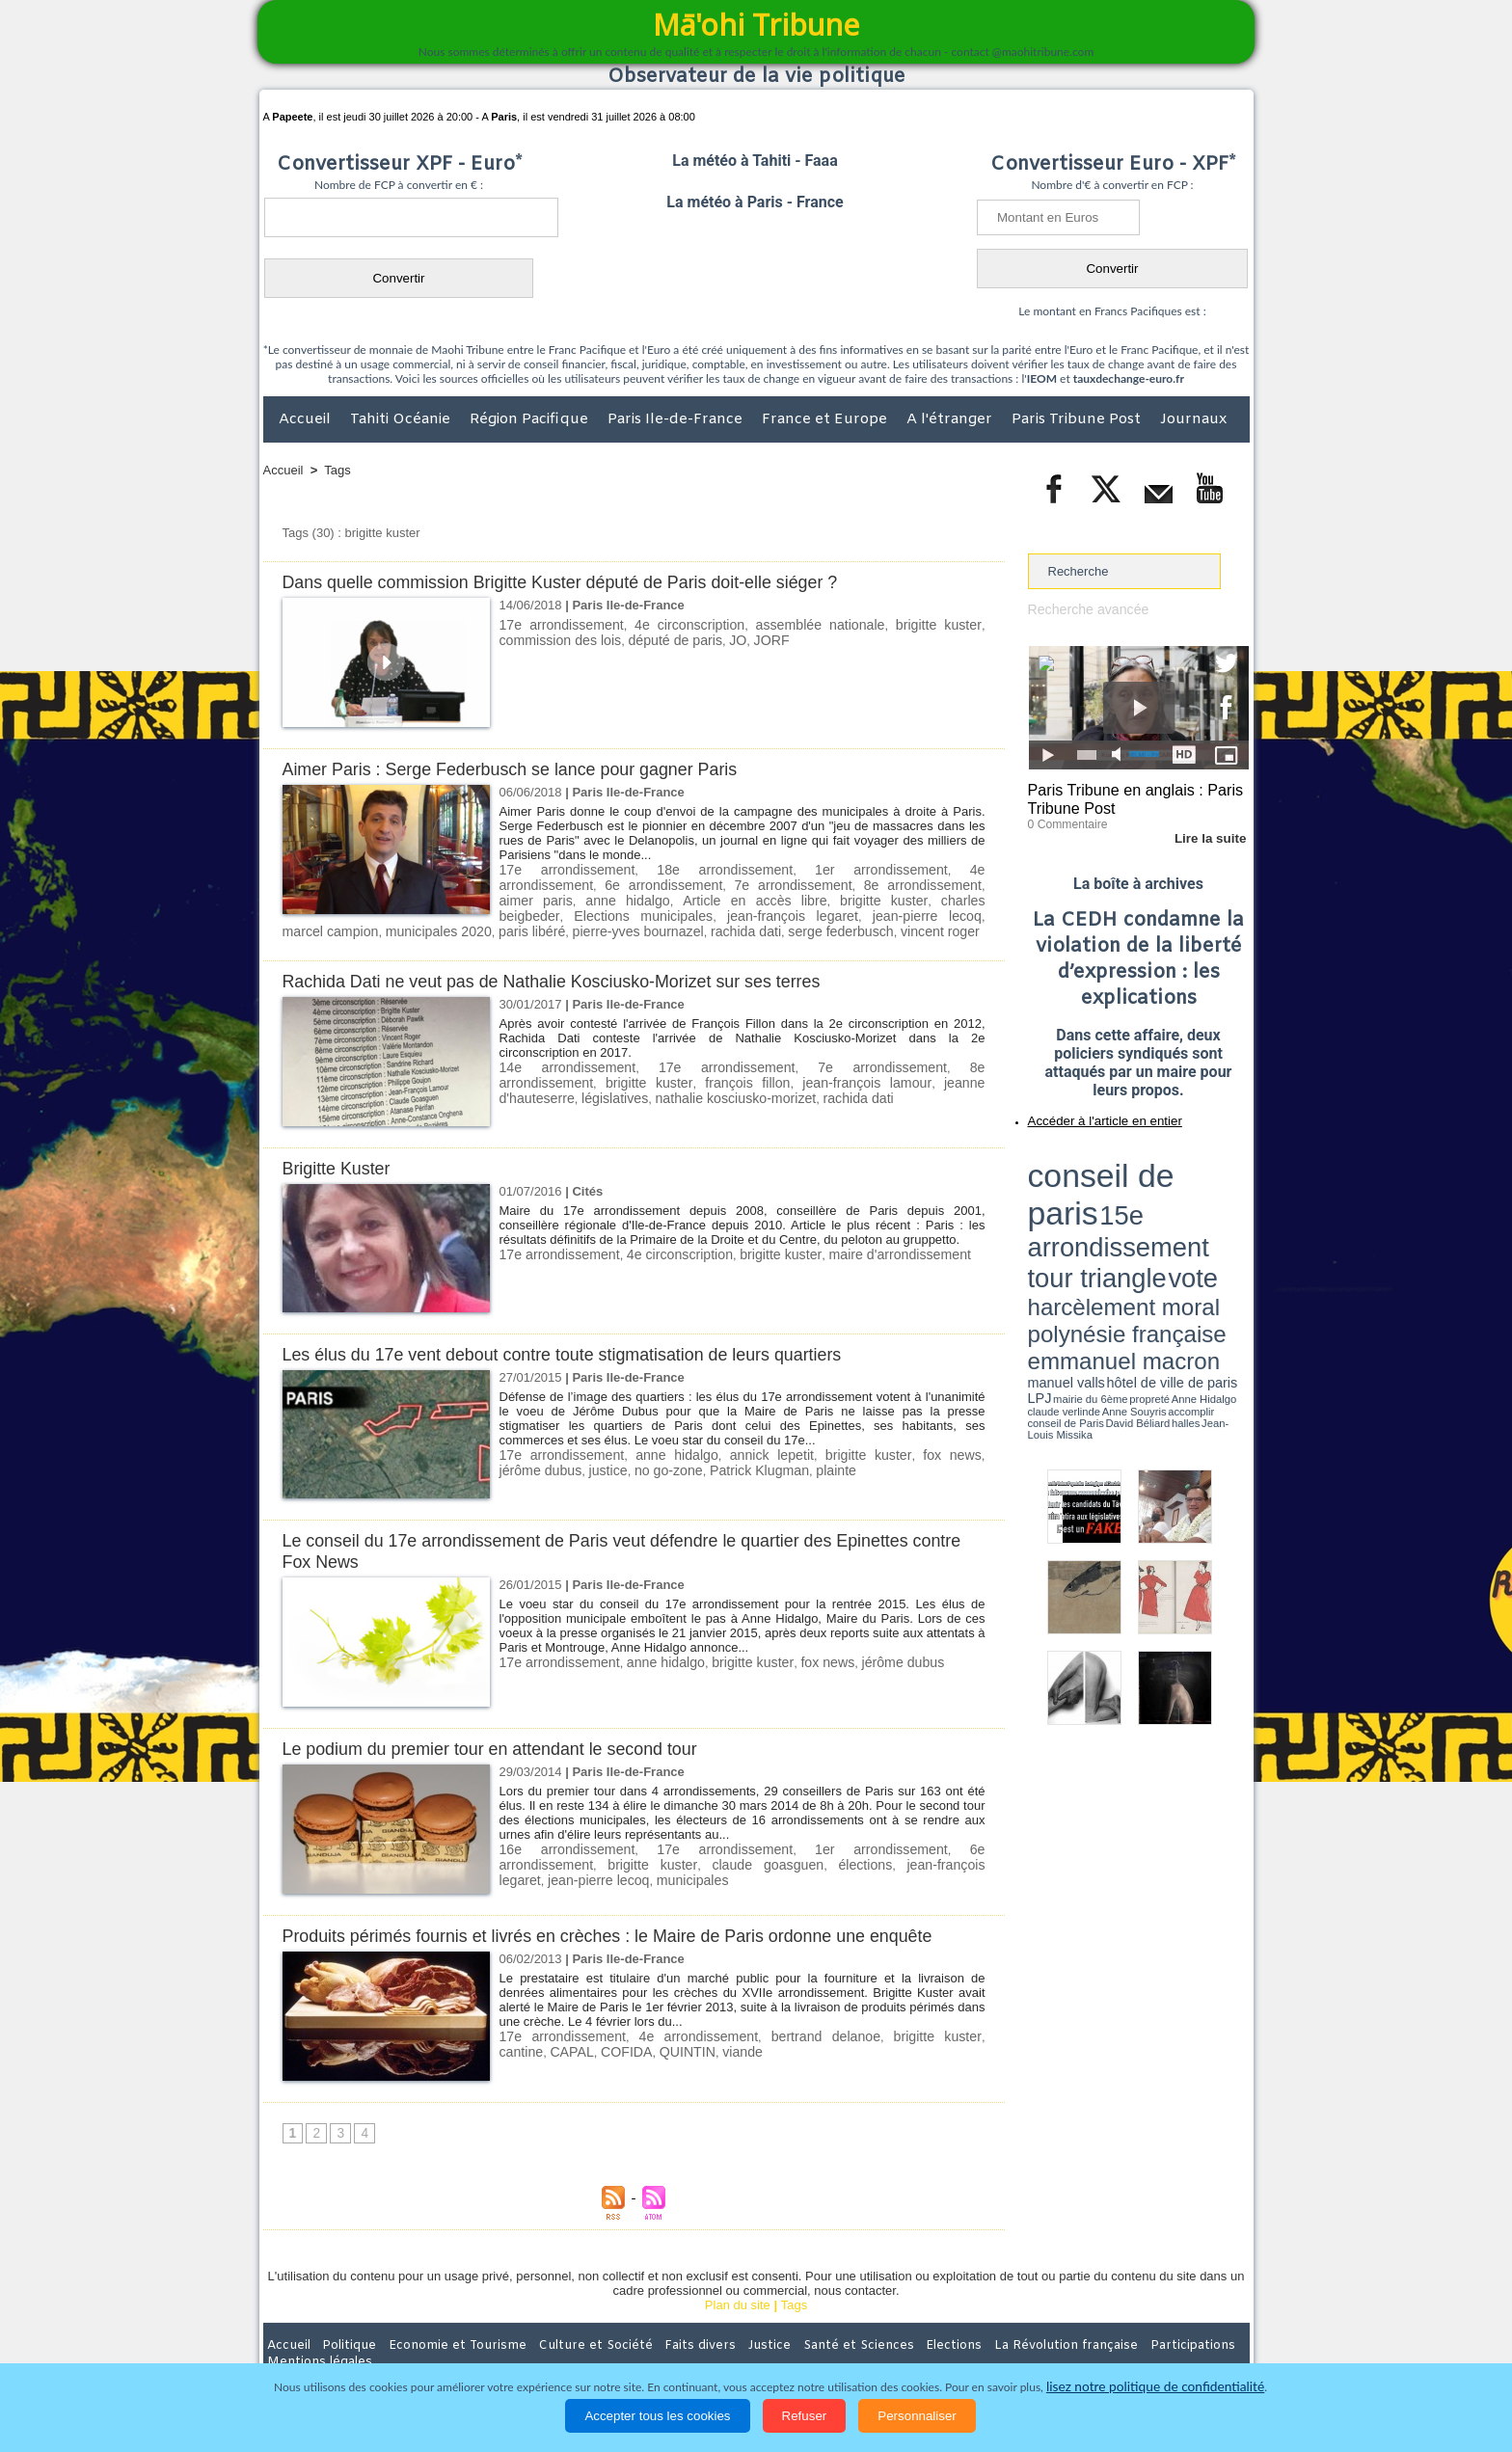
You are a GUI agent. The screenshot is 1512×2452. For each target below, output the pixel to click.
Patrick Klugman (698, 1464)
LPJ (1034, 1217)
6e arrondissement (928, 1844)
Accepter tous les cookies (657, 2416)
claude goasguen (637, 1858)
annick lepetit (747, 1449)
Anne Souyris (1200, 1218)
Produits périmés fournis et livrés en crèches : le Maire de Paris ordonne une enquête (629, 1931)
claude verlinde (1162, 1218)
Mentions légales (1196, 2340)
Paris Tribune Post (1078, 419)
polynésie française (1185, 1191)
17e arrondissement (559, 624)
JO (720, 639)
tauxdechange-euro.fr (1128, 378)
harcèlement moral (1079, 1191)
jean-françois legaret (815, 1858)
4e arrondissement (909, 869)
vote (1215, 1176)
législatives (951, 1076)
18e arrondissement (675, 869)
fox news (909, 1449)
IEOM (1042, 378)
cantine (961, 2031)
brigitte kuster (940, 624)
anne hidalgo (944, 883)
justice (558, 1464)
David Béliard (1087, 1224)
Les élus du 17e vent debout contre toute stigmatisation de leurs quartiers (580, 1349)
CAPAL (520, 2045)
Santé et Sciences (797, 2340)
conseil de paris (1088, 1158)
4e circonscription (688, 624)
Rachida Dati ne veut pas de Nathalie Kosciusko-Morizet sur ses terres (569, 976)
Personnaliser (917, 2416)
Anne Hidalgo (1123, 1218)
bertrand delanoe (791, 2031)
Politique (341, 2340)
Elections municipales (886, 898)
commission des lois (555, 639)
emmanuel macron (1079, 1206)
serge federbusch (529, 927)
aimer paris (864, 883)
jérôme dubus (871, 1657)
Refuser (804, 2416)
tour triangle (1163, 1176)
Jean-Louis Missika (1147, 1224)
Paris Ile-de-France (677, 419)
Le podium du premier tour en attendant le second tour (503, 1744)
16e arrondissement (557, 1844)
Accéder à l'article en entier (1091, 1113)
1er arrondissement (794, 869)
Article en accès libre (560, 898)
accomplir (1231, 1218)
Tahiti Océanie (402, 419)
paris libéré (949, 912)
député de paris (661, 639)
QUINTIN (626, 2045)
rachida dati (442, 927)
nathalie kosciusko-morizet (573, 1091)
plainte (768, 1464)
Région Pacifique (531, 419)
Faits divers (658, 2340)
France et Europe (826, 419)
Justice (719, 2340)
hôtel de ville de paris (1209, 1207)
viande (677, 2045)
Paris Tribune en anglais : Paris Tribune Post (1128, 796)
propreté (1093, 1218)
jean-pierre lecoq (646, 912)
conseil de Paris (1048, 1224)
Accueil (307, 419)
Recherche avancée (1084, 609)
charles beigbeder (766, 898)
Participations (1101, 2340)
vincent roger (621, 927)
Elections (883, 2340)
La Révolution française (985, 2340)
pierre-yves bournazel (343, 927)
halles (1113, 1224)
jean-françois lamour (730, 1076)
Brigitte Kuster (340, 1163)
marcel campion (750, 912)
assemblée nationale (820, 624)
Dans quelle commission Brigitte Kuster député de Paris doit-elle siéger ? (579, 582)
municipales (533, 1873)
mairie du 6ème (1061, 1218)
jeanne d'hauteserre (853, 1076)
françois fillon (624, 1076)
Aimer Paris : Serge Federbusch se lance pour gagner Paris (525, 769)
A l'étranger (951, 419)
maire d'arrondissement (868, 1249)
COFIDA (569, 2045)
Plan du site (737, 2300)
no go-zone (613, 1464)
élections (721, 1858)
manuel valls (1153, 1207)
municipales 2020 (856, 912)
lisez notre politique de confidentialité (1155, 2387)
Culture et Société (565, 2340)
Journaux (1193, 419)
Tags (337, 470)
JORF (751, 639)
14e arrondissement (557, 1062)
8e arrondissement (767, 883)
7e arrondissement (649, 883)
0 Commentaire (1064, 818)
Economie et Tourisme (439, 2340)
